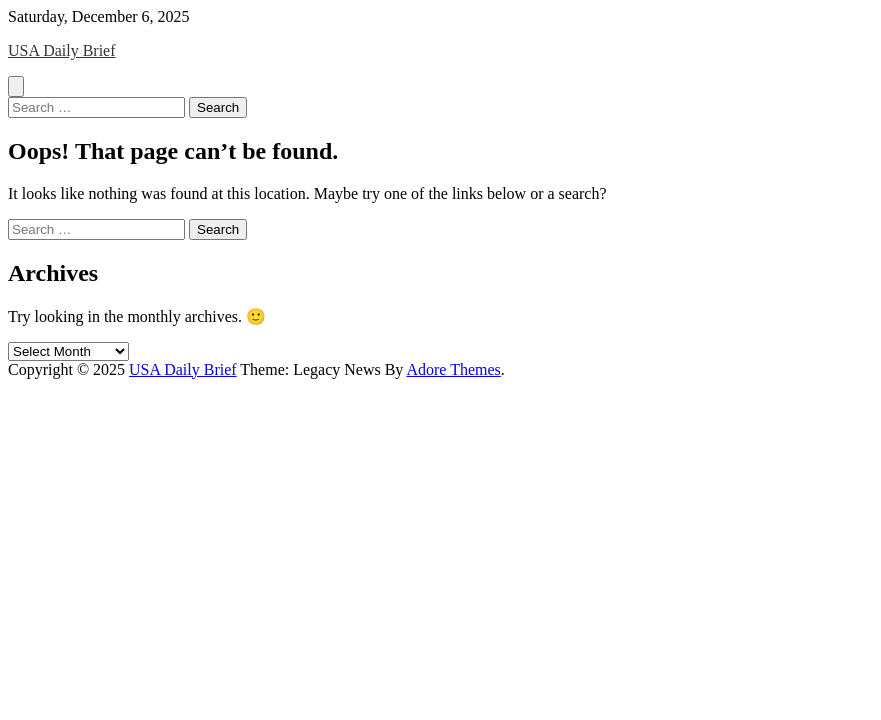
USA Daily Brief (62, 50)
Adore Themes (453, 369)
